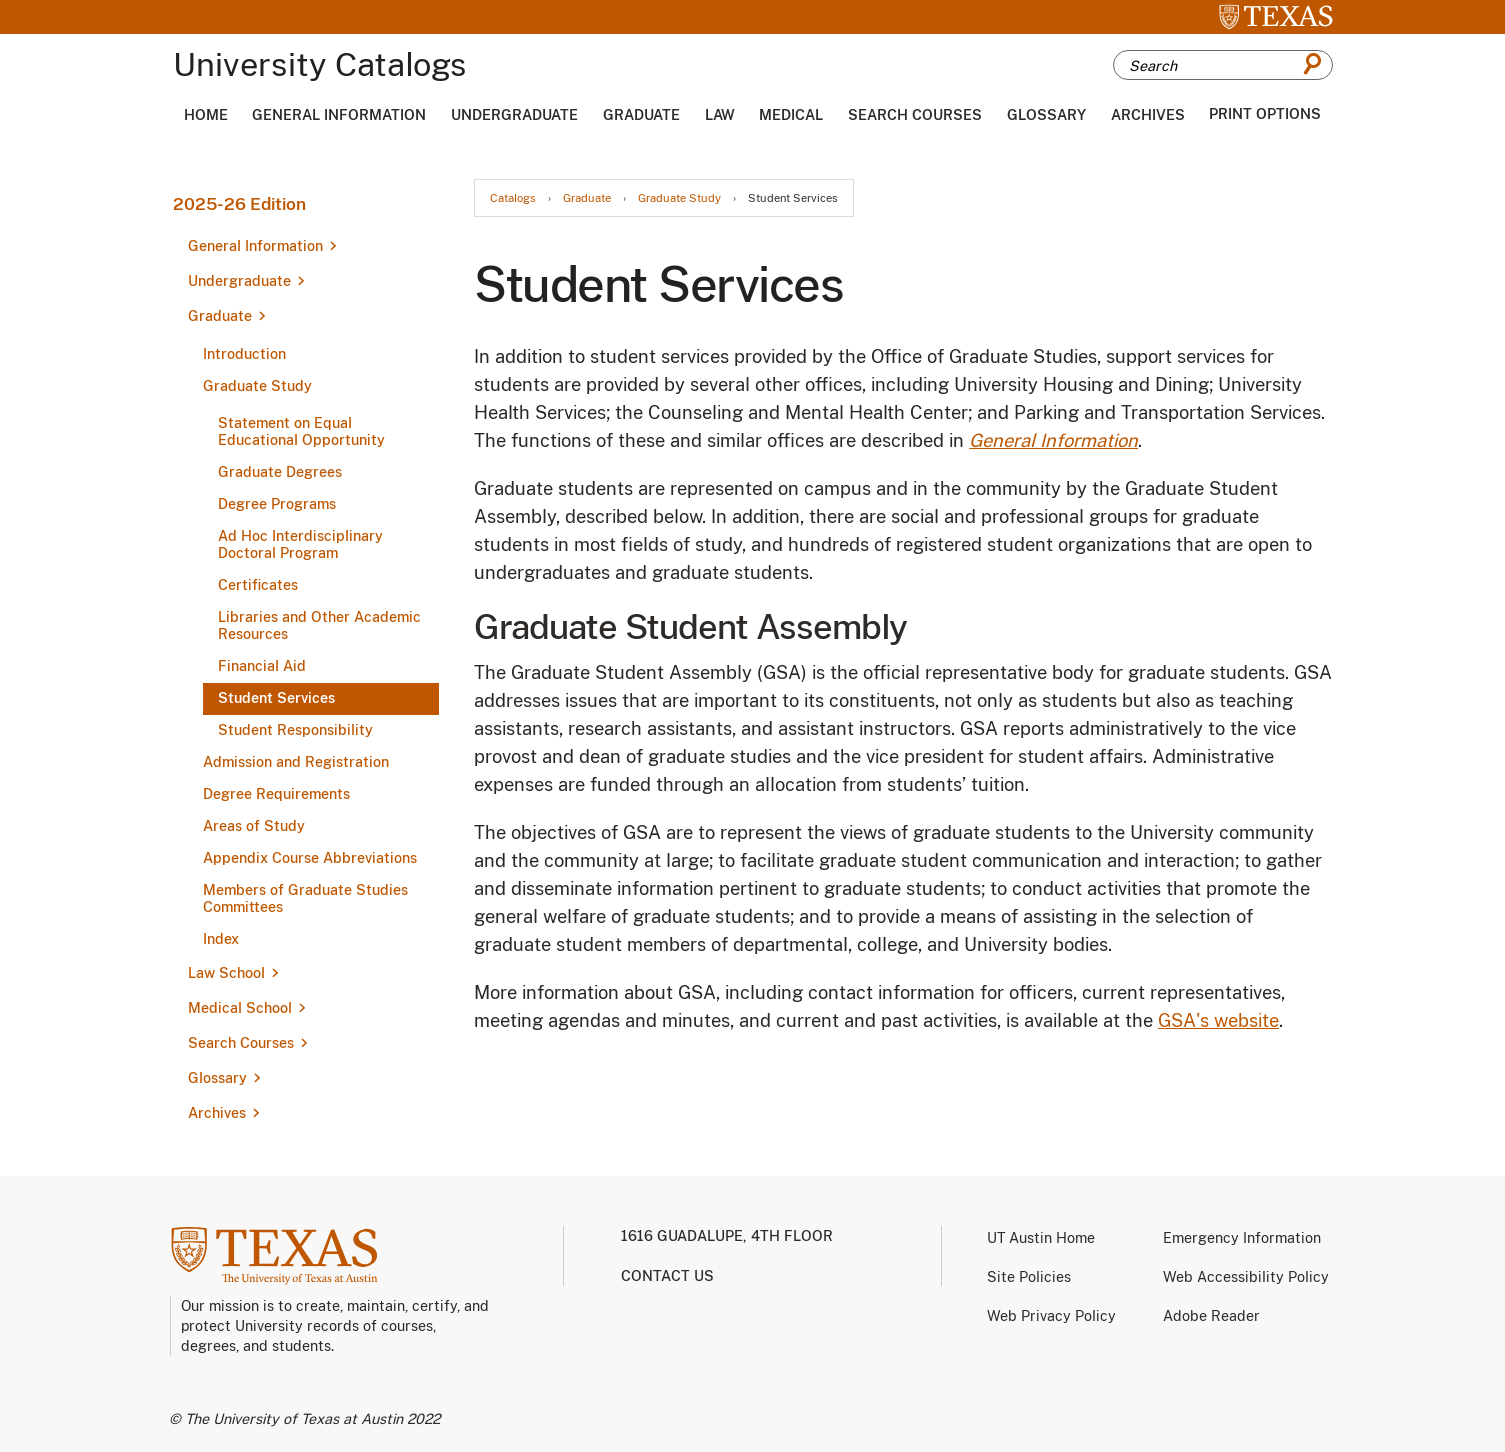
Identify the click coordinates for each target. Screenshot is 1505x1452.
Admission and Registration (296, 762)
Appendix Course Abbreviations (310, 858)
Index (221, 939)
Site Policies (1029, 1277)
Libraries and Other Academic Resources (319, 625)
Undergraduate (514, 115)
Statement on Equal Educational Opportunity (301, 431)
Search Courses (915, 115)
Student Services (276, 698)
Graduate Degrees (280, 472)
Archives (1148, 115)
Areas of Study (254, 826)
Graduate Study (257, 386)
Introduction (244, 354)
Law (720, 115)
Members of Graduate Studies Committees (305, 898)
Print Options (1265, 114)
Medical (791, 115)
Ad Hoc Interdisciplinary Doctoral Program (300, 544)
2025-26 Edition (239, 204)
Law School (226, 973)
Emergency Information (1242, 1238)
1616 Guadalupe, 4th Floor (727, 1236)
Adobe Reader (1211, 1316)
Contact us (667, 1276)
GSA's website (1218, 1020)
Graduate (641, 115)
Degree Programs (277, 504)
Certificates (258, 585)
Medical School (240, 1008)
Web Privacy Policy (1051, 1316)
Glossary (1046, 115)
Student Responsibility (295, 730)
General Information (339, 115)
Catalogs (513, 198)
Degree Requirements (276, 794)
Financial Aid (262, 666)
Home (206, 115)
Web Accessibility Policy (1246, 1277)
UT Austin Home (1041, 1238)
